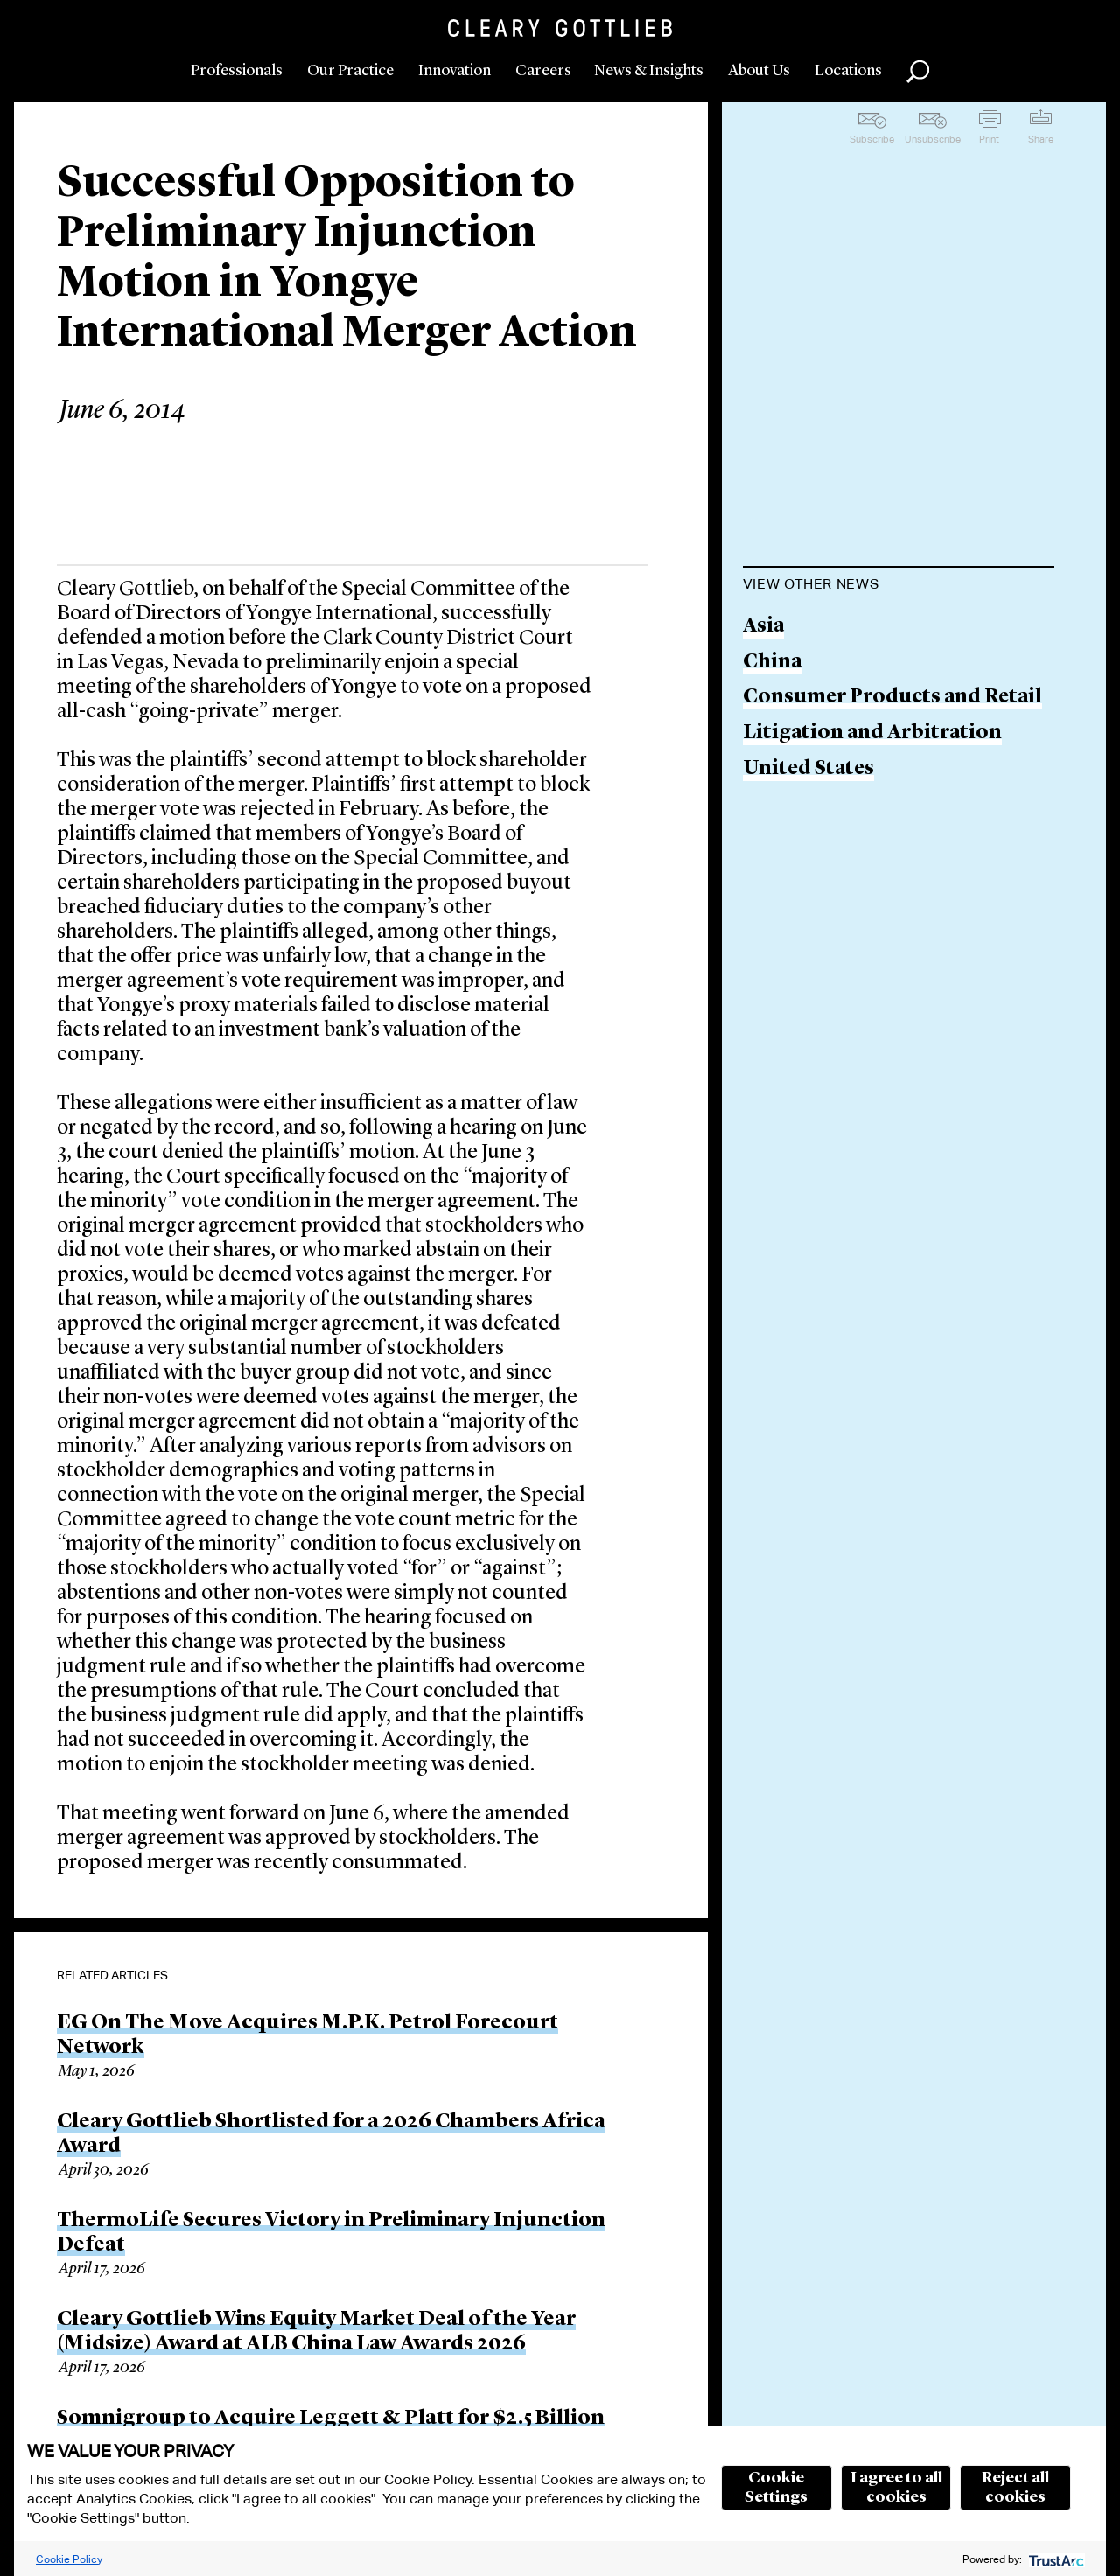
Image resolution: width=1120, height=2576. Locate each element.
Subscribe (872, 139)
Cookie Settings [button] (776, 2487)
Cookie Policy (69, 2559)
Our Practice (350, 71)
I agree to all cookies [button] (896, 2487)
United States (808, 769)
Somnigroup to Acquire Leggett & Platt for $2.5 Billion (331, 2418)
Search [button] (917, 71)
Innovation (454, 71)
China (772, 663)
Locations (848, 71)
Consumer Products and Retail (892, 698)
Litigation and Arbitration (872, 733)
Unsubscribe (933, 139)
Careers (543, 71)
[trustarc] (1055, 2559)
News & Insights (649, 71)
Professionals (237, 71)
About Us (759, 71)
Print (989, 139)
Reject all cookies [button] (1015, 2487)
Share (1041, 139)
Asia (763, 627)
